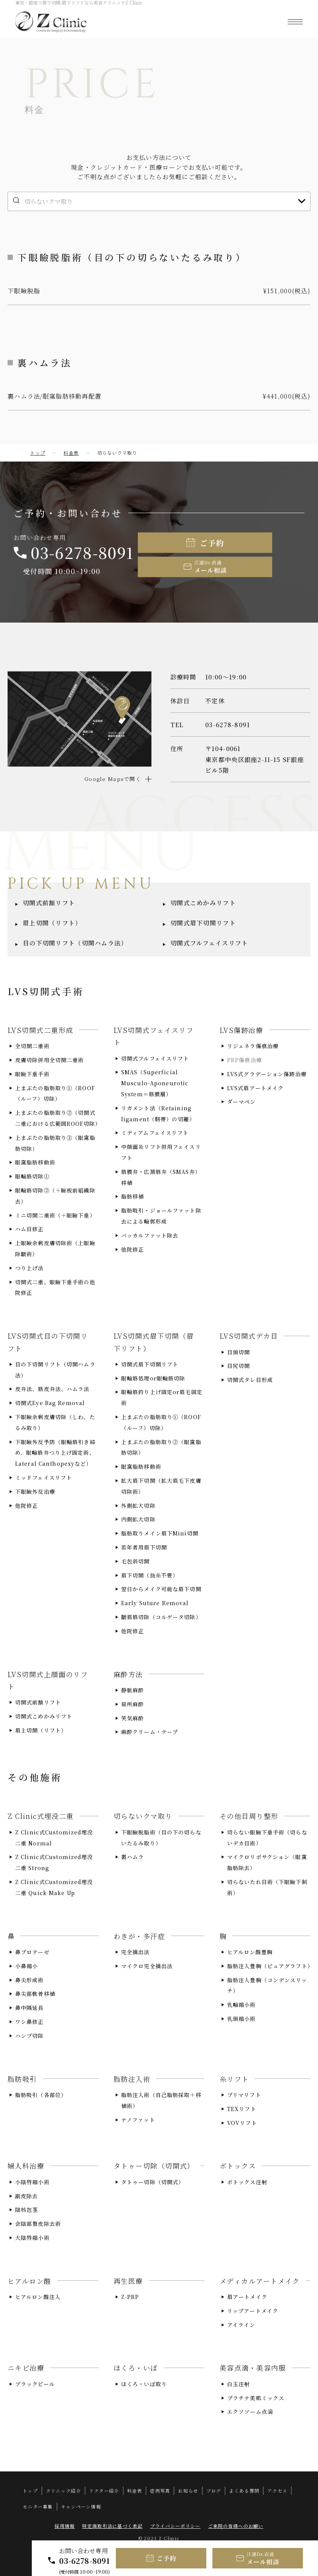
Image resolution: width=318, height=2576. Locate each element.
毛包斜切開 (135, 1561)
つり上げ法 (29, 1267)
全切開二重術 (32, 1046)
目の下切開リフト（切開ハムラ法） (75, 942)
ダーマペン (241, 1101)
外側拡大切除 (138, 1505)
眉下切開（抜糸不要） (149, 1575)
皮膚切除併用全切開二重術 (49, 1059)
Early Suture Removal (155, 1603)
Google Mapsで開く (112, 779)
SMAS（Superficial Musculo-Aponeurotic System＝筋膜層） (155, 1083)
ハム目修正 (29, 1229)
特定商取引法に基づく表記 (112, 2526)
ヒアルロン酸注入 (38, 2297)
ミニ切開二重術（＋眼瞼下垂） (55, 1215)
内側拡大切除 (138, 1519)
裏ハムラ (132, 1857)
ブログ (213, 2490)
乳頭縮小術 (241, 2018)
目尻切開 (238, 1365)
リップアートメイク (252, 2310)
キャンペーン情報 (81, 2506)
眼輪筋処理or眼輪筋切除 (153, 1378)
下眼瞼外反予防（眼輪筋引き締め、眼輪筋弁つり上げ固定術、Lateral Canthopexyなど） (55, 1452)
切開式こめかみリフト (203, 902)
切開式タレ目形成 (250, 1379)
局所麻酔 (132, 1703)
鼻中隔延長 (29, 2007)
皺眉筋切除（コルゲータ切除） (161, 1617)
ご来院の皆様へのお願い (235, 2526)
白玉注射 (238, 2383)
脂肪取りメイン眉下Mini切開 (159, 1533)
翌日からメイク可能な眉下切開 (161, 1589)
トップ (37, 452)
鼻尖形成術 (29, 1979)
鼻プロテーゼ (32, 1951)
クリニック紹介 (63, 2490)
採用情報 (65, 2526)
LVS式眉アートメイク (255, 1087)
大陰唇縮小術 (32, 2237)
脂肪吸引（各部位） (41, 2094)
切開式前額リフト (49, 902)
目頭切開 (238, 1351)
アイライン (241, 2324)
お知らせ (188, 2490)
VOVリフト (242, 2122)
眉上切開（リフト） (52, 922)
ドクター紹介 (104, 2490)
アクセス (277, 2490)
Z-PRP (130, 2297)
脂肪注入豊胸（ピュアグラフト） (270, 1965)
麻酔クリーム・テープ (149, 1732)
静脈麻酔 (132, 1690)
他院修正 (132, 1249)
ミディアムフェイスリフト (155, 1132)
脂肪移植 (132, 1196)
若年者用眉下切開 (144, 1547)
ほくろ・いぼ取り (144, 2383)
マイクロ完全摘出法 (147, 1965)
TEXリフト (241, 2108)
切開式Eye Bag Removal (50, 1403)
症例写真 (160, 2490)
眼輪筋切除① (32, 1176)
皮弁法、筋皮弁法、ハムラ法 (52, 1389)
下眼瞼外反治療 (35, 1491)
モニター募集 (38, 2506)
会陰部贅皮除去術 (38, 2223)
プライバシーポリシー (175, 2526)
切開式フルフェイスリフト (209, 942)
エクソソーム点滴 (250, 2411)
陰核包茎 (26, 2209)
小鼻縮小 (26, 1965)
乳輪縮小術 (241, 2004)
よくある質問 (244, 2490)
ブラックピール (35, 2383)
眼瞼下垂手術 (32, 1073)
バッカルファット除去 (149, 1235)
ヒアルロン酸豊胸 (250, 1951)
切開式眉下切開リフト (203, 922)
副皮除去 (26, 2195)
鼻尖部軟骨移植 (35, 1993)
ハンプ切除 (29, 2035)
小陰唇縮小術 (32, 2181)
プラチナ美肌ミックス (255, 2397)
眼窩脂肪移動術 (35, 1162)
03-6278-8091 (84, 2560)
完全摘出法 (135, 1951)
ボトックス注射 (247, 2181)
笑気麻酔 (132, 1718)
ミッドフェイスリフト (43, 1477)
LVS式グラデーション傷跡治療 (267, 1073)
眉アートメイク (247, 2297)
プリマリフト (244, 2094)
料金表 (71, 452)
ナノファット (138, 2119)
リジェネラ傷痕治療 (253, 1046)
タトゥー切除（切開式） (152, 2181)
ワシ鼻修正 (29, 2021)
